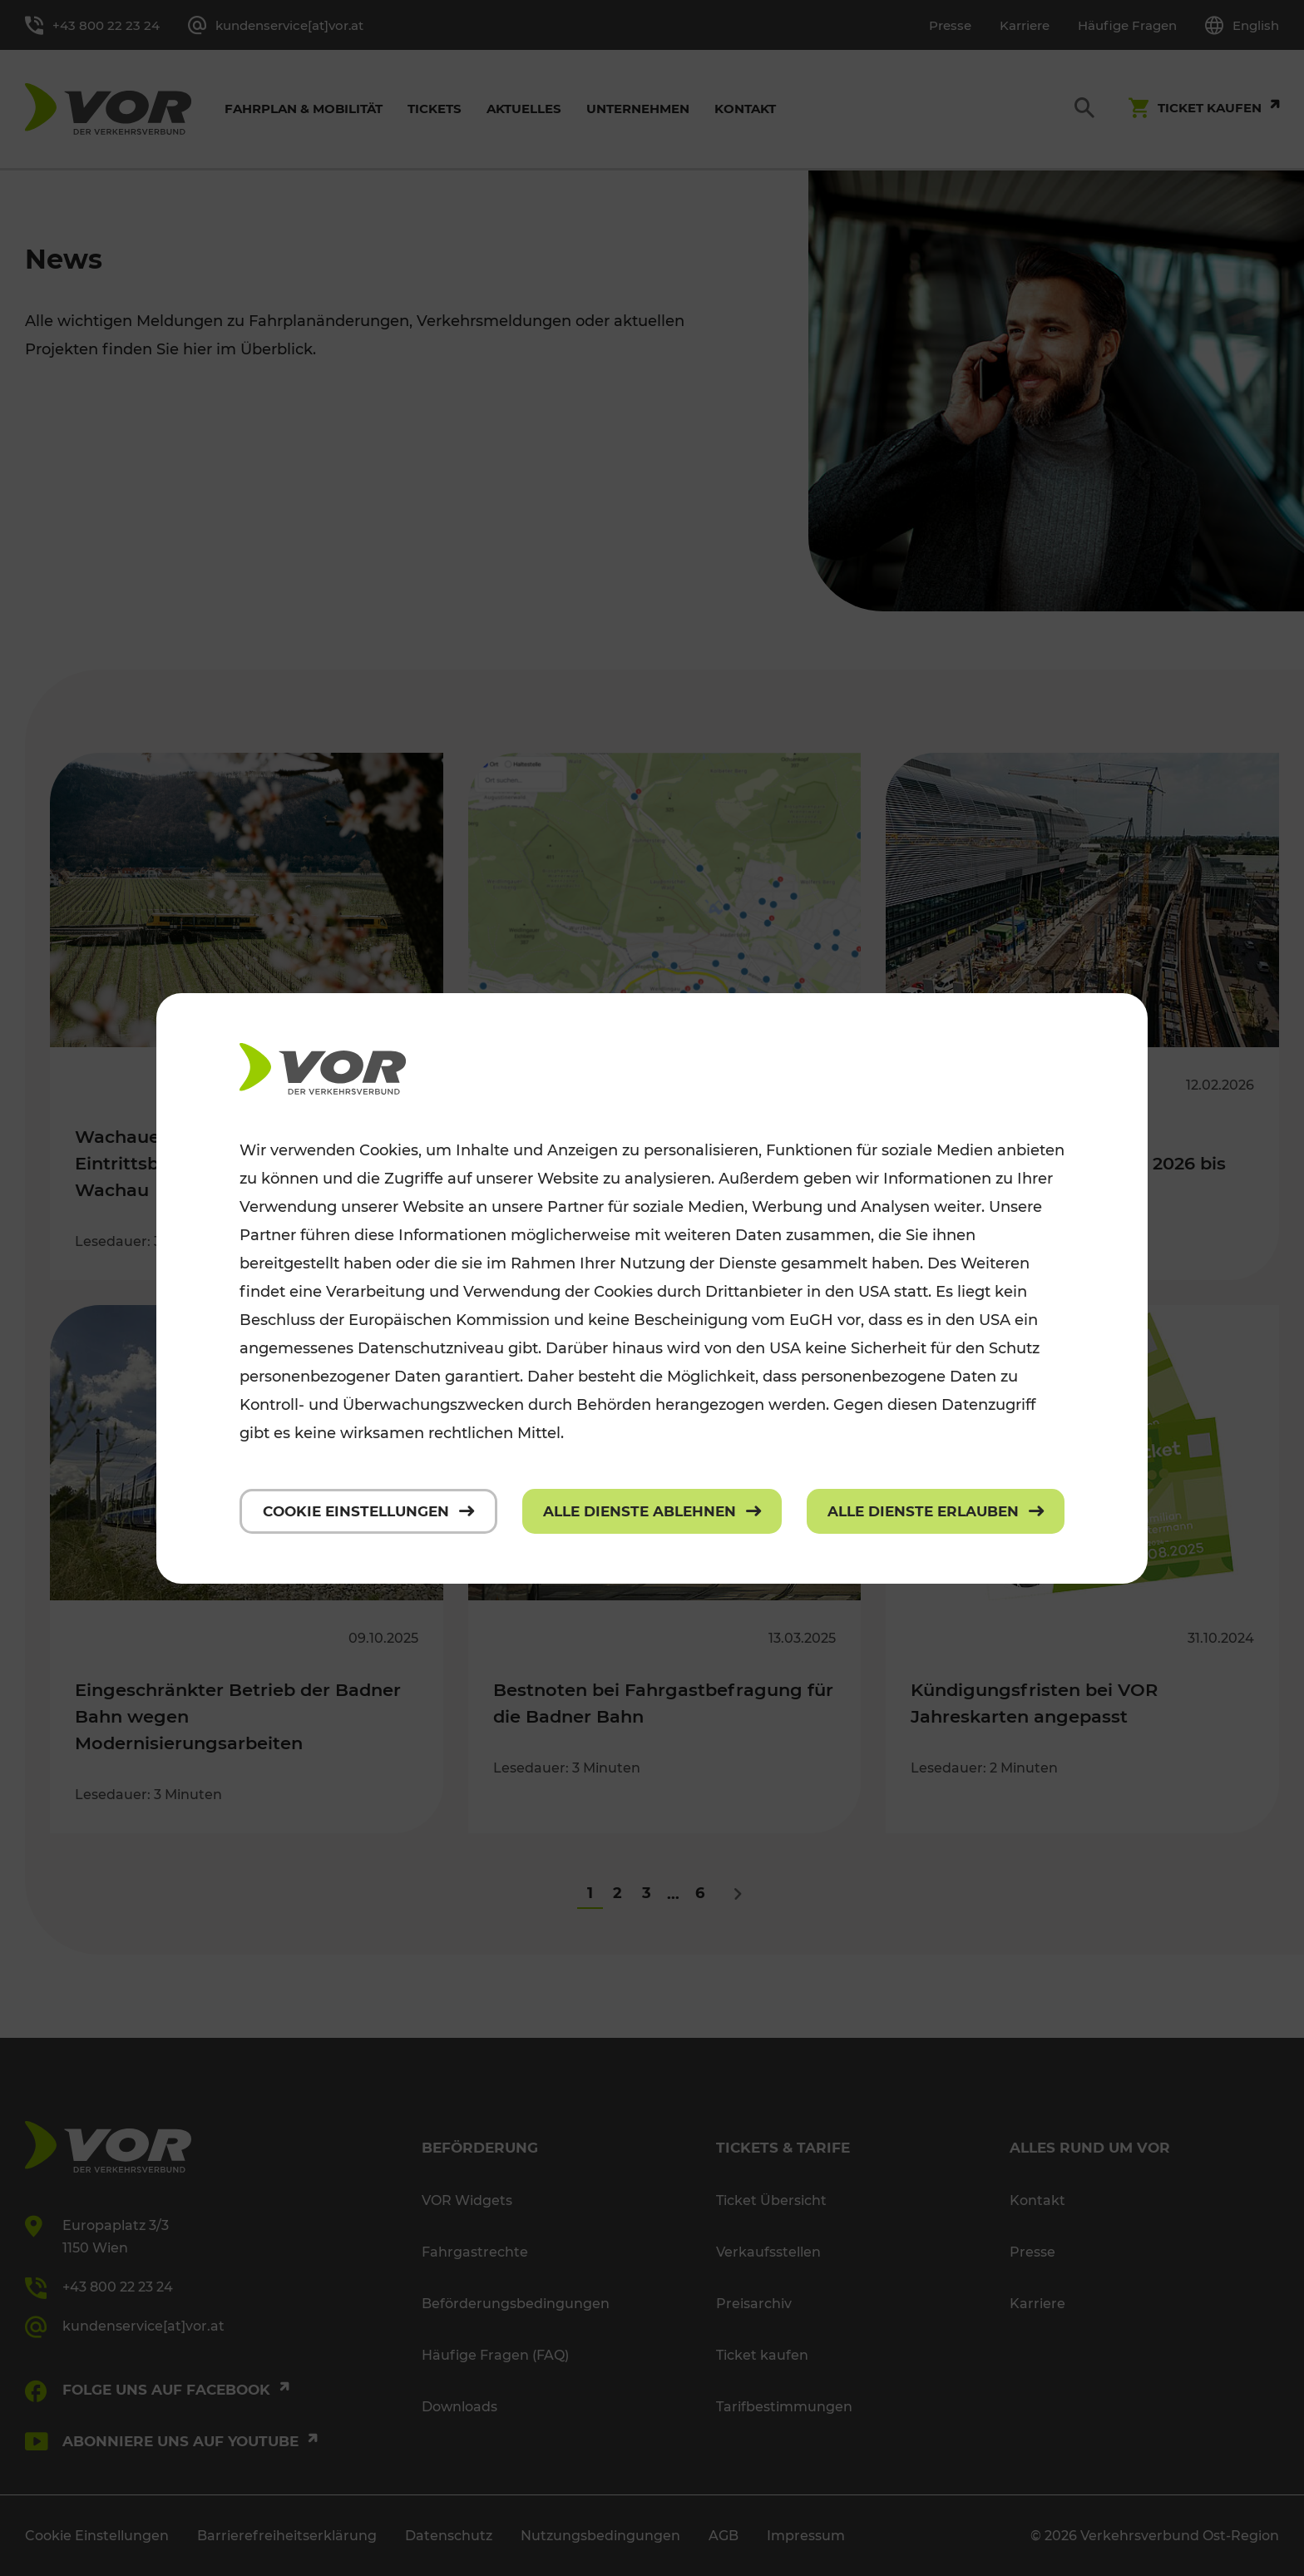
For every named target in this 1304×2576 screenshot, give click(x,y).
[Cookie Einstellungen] (368, 1511)
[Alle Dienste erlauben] (935, 1511)
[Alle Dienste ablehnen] (652, 1511)
